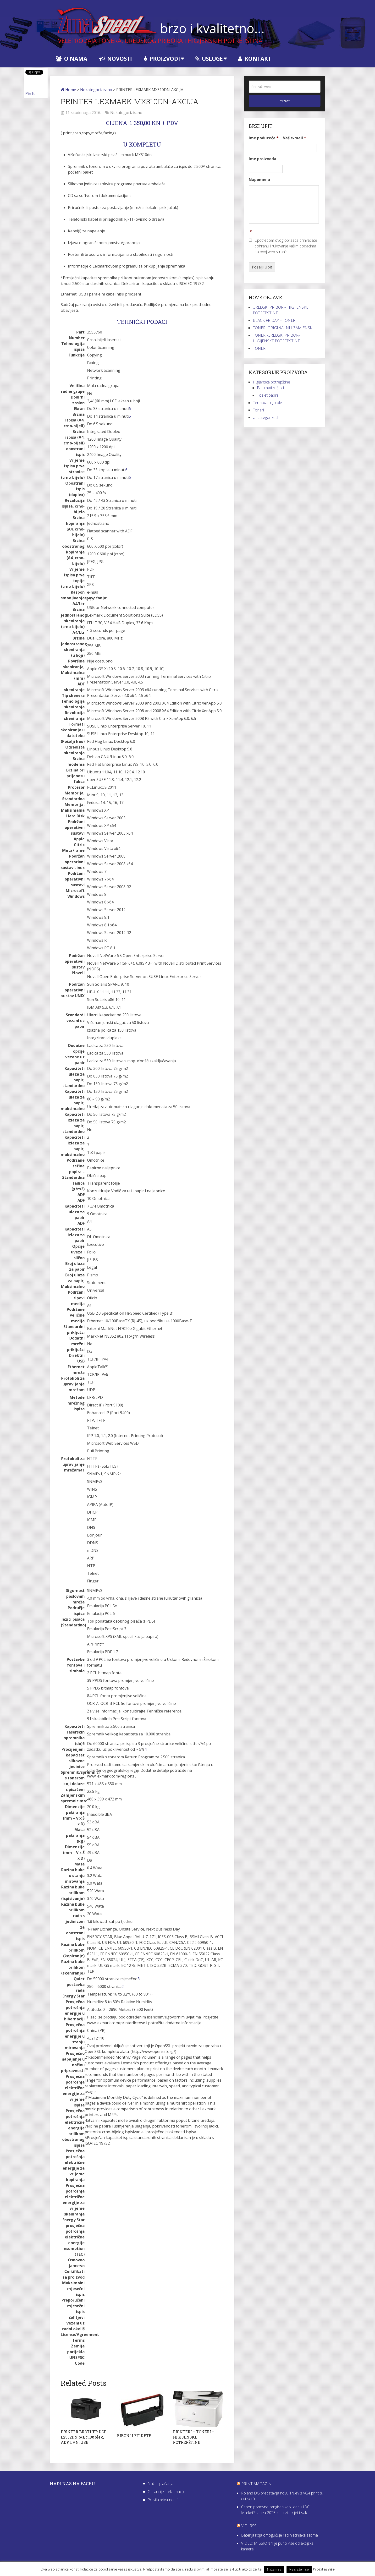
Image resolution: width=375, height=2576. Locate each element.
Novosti (115, 58)
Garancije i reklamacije (166, 2491)
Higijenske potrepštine (271, 382)
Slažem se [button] (274, 2569)
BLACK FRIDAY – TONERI (275, 320)
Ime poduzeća (264, 138)
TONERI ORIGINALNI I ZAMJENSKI (283, 327)
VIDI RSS (248, 2525)
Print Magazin (256, 2483)
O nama (71, 58)
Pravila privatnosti (162, 2499)
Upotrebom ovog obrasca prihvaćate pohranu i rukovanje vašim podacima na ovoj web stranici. (285, 246)
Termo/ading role (267, 402)
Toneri (258, 410)
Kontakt (254, 58)
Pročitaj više (324, 2569)
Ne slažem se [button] (299, 2569)
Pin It (30, 93)
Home (68, 89)
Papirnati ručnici (270, 387)
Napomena (259, 179)
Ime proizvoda (262, 158)
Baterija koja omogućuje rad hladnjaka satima (279, 2535)
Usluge (209, 58)
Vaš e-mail (294, 138)
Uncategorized (265, 417)
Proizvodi (162, 58)
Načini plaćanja (160, 2483)
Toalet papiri (267, 395)
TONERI (260, 348)
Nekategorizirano (96, 89)
